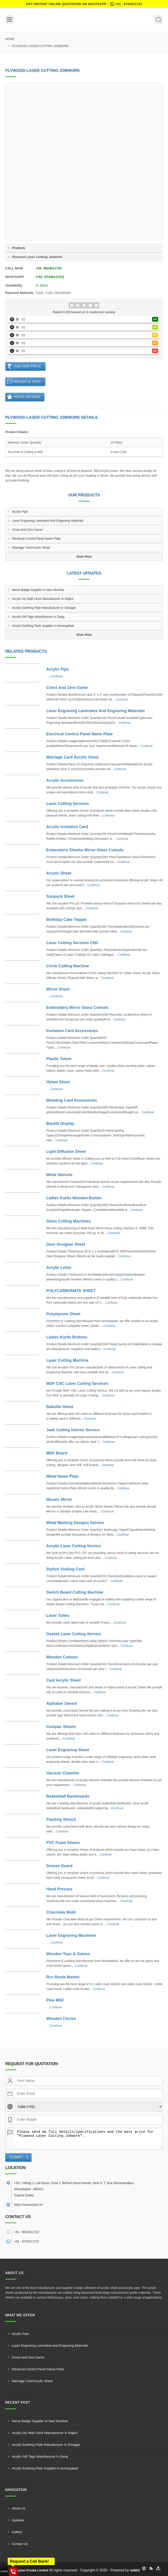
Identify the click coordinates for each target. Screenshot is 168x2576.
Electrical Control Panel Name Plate (36, 538)
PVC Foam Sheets (63, 1842)
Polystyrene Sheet (63, 1314)
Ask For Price (27, 366)
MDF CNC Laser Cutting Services (77, 1383)
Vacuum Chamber (63, 1773)
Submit (16, 2157)
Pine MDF (55, 2000)
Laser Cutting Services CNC (72, 943)
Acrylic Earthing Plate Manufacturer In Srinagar (44, 607)
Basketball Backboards (68, 1796)
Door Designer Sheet (65, 1244)
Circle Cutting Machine (67, 966)
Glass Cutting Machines (68, 1221)
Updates (18, 2520)
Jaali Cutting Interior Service (73, 1430)
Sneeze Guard (59, 1866)
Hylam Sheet (58, 1082)
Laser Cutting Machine (67, 1360)
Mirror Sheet (58, 989)
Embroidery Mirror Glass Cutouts (77, 1007)
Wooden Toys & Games (68, 1954)
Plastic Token (59, 1059)
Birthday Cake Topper (66, 919)
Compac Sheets (61, 1726)
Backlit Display (60, 1123)
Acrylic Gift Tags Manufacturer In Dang (38, 616)
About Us (18, 2508)
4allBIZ (135, 2570)
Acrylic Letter (59, 1267)
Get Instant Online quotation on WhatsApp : (84, 4)
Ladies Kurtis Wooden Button (74, 1198)
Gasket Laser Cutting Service (73, 1634)
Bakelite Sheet (59, 1407)
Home (9, 39)
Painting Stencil (61, 1819)
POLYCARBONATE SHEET (71, 1291)
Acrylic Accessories (65, 780)
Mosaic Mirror (59, 1499)
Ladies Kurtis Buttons (66, 1337)
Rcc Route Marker (63, 1977)
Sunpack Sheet (60, 896)
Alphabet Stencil (61, 1703)
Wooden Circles (61, 2018)
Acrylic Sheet (58, 873)
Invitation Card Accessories (72, 1031)
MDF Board (56, 1453)
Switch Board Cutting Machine (74, 1592)
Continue (57, 676)
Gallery (17, 2532)
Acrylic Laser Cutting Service (73, 1546)
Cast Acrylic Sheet (63, 1680)
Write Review (27, 397)
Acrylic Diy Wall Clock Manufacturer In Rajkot (42, 599)
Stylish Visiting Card (65, 1569)
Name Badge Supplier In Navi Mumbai (38, 590)
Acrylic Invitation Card (67, 827)
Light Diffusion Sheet (66, 1151)
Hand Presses (59, 1889)
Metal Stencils (59, 1175)
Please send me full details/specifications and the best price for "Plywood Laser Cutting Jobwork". (88, 2138)
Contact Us (20, 2544)
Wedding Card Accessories (71, 1100)
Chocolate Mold (61, 1912)
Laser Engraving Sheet (67, 1750)
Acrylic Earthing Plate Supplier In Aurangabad (43, 625)
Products (18, 248)
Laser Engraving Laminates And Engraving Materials (47, 520)
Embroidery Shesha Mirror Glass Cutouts (85, 850)
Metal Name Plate (62, 1476)
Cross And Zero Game (27, 529)
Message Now (27, 381)
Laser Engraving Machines (71, 1935)
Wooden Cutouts (62, 1657)
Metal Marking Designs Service (75, 1523)
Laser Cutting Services (67, 803)
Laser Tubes (57, 1615)
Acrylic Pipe (20, 511)
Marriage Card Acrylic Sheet (31, 547)
